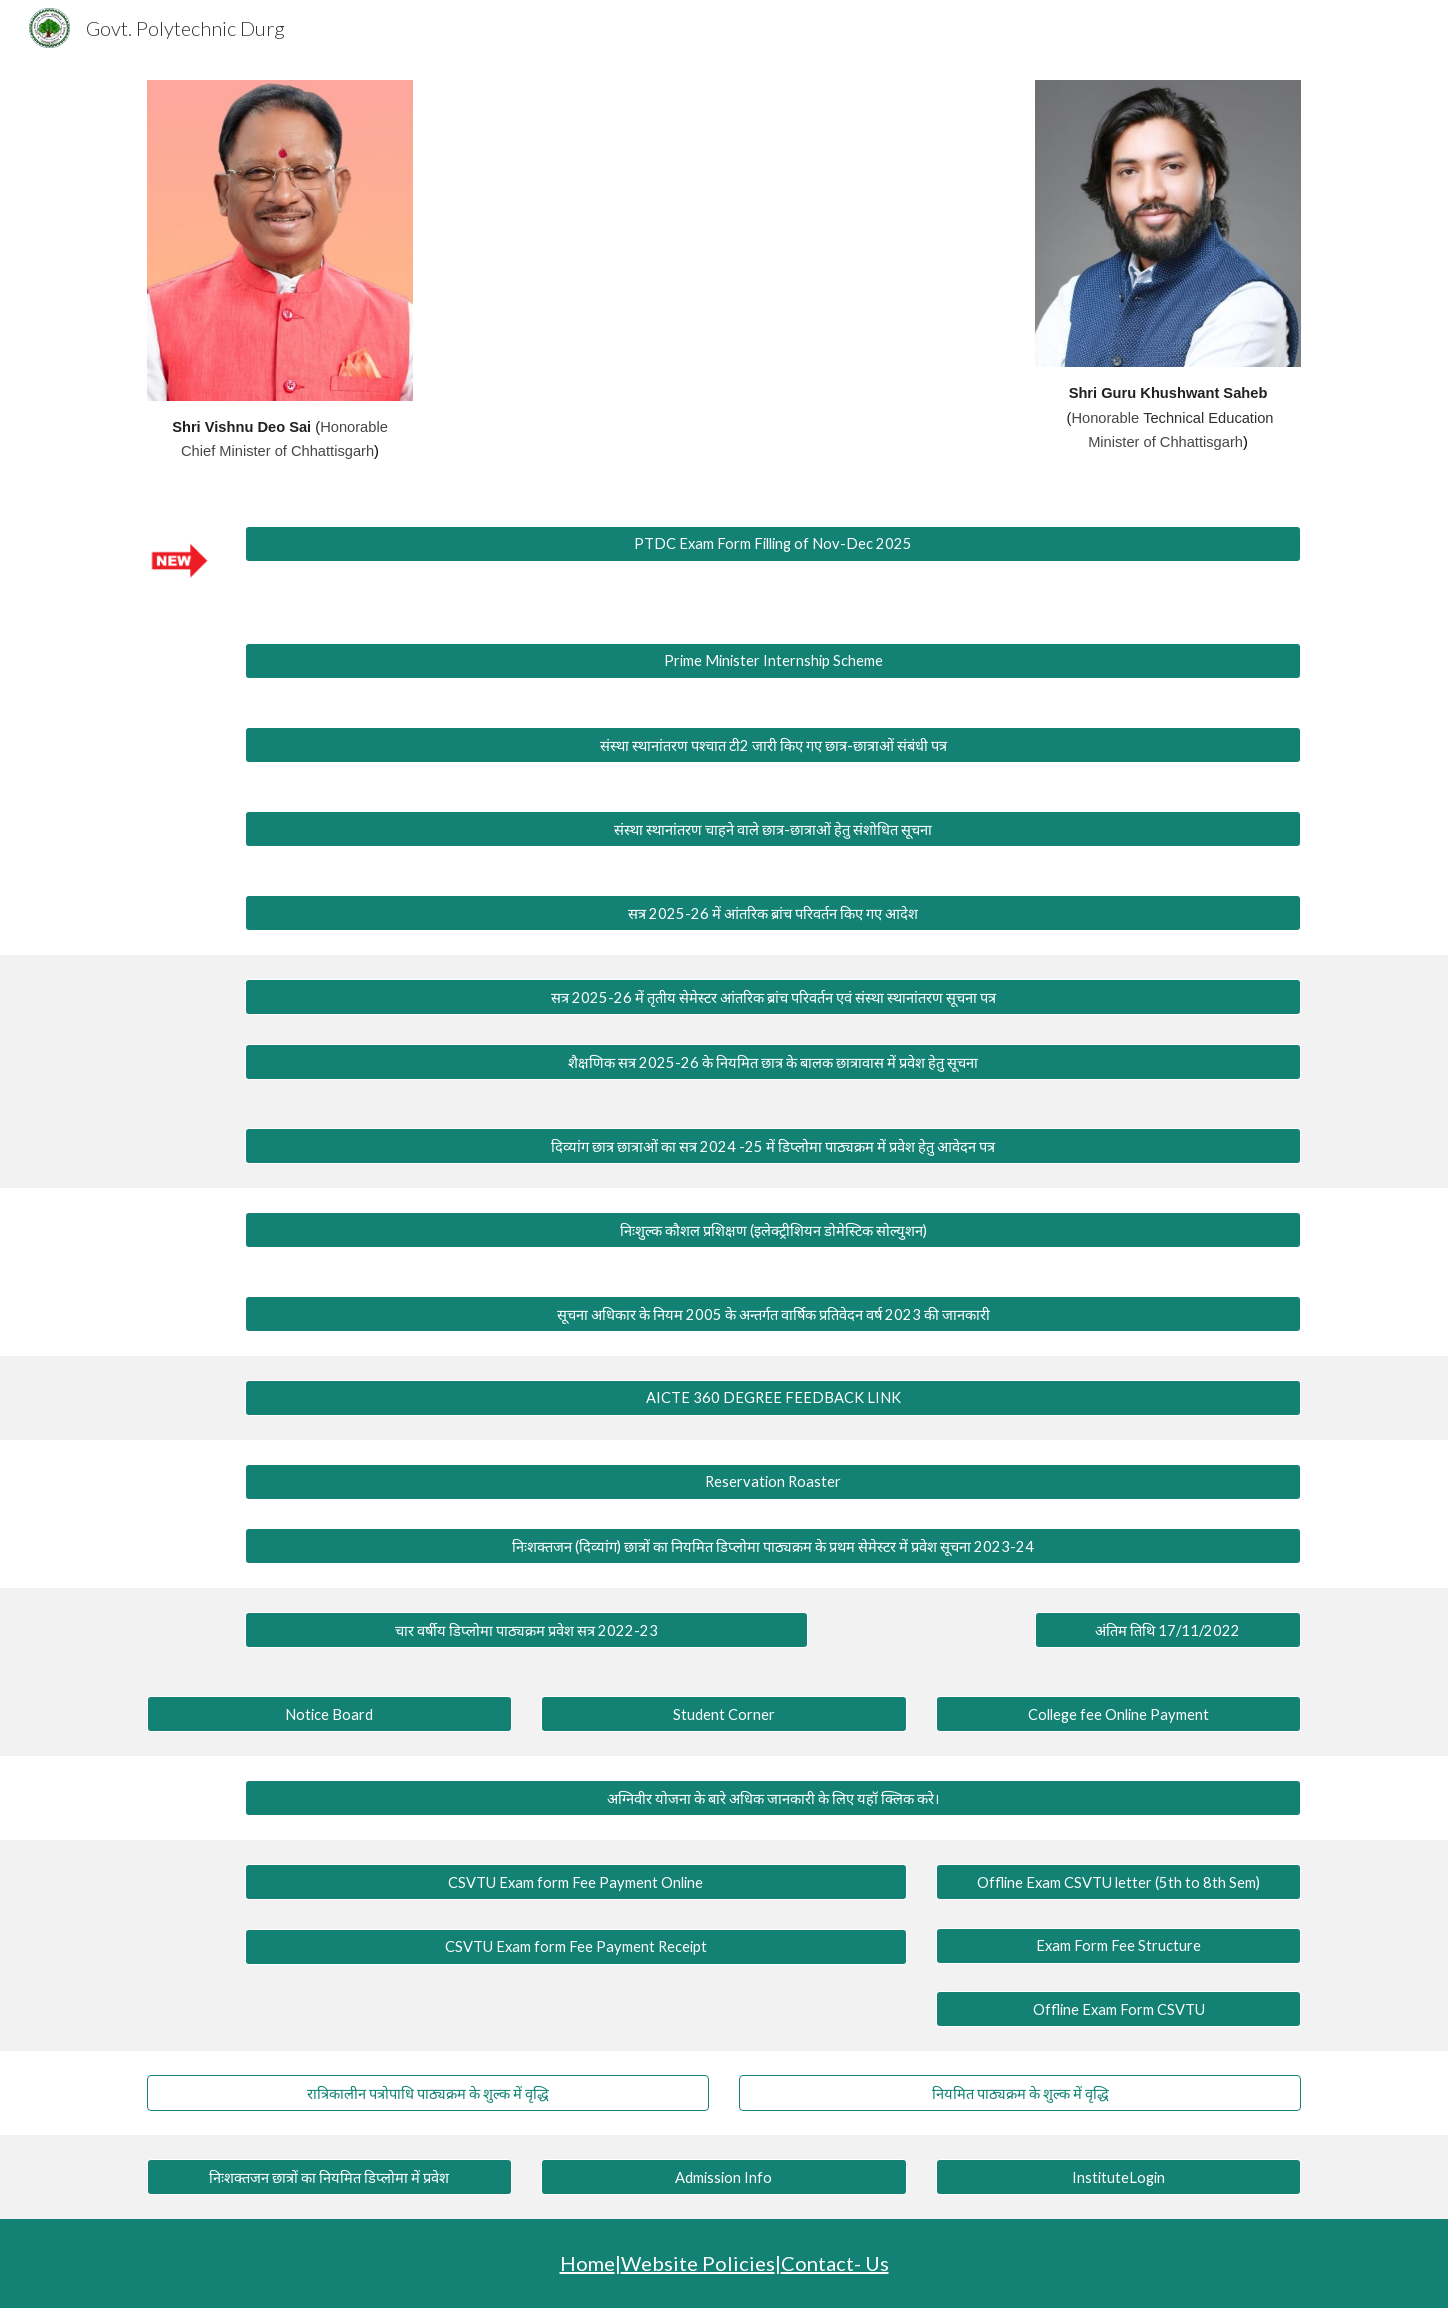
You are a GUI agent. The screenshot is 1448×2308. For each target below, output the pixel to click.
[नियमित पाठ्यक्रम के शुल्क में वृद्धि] (1020, 2093)
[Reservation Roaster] (773, 1481)
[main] (280, 439)
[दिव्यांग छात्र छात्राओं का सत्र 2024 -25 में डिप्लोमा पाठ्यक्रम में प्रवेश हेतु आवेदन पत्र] (773, 1145)
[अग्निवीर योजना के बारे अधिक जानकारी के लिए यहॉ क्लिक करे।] (773, 1798)
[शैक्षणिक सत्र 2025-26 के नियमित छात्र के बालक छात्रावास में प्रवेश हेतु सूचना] (773, 1061)
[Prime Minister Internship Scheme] (773, 661)
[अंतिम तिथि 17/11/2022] (1168, 1630)
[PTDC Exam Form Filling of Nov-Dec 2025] (773, 544)
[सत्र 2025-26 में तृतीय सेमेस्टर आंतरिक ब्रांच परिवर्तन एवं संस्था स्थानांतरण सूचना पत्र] (773, 996)
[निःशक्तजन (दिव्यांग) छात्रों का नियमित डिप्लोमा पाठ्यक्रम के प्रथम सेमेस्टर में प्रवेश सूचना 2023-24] (773, 1546)
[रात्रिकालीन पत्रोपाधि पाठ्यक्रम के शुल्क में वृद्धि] (428, 2093)
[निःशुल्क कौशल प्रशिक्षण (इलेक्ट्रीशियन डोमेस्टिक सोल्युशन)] (773, 1229)
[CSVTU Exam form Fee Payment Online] (575, 1882)
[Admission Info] (723, 2177)
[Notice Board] (329, 1714)
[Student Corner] (723, 1714)
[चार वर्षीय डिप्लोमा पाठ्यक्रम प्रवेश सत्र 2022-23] (526, 1630)
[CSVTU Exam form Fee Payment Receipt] (575, 1947)
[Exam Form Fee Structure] (1118, 1946)
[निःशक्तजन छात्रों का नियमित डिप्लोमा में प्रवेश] (329, 2177)
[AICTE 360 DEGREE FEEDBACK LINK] (773, 1397)
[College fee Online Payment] (1118, 1714)
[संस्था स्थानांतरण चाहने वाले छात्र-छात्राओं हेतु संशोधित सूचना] (773, 828)
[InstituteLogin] (1118, 2177)
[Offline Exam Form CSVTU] (1118, 2009)
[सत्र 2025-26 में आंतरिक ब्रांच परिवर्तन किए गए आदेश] (773, 912)
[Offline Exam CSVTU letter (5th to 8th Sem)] (1118, 1882)
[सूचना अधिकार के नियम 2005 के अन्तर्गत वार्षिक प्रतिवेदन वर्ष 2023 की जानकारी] (773, 1313)
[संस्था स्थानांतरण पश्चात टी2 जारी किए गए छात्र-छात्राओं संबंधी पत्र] (773, 744)
